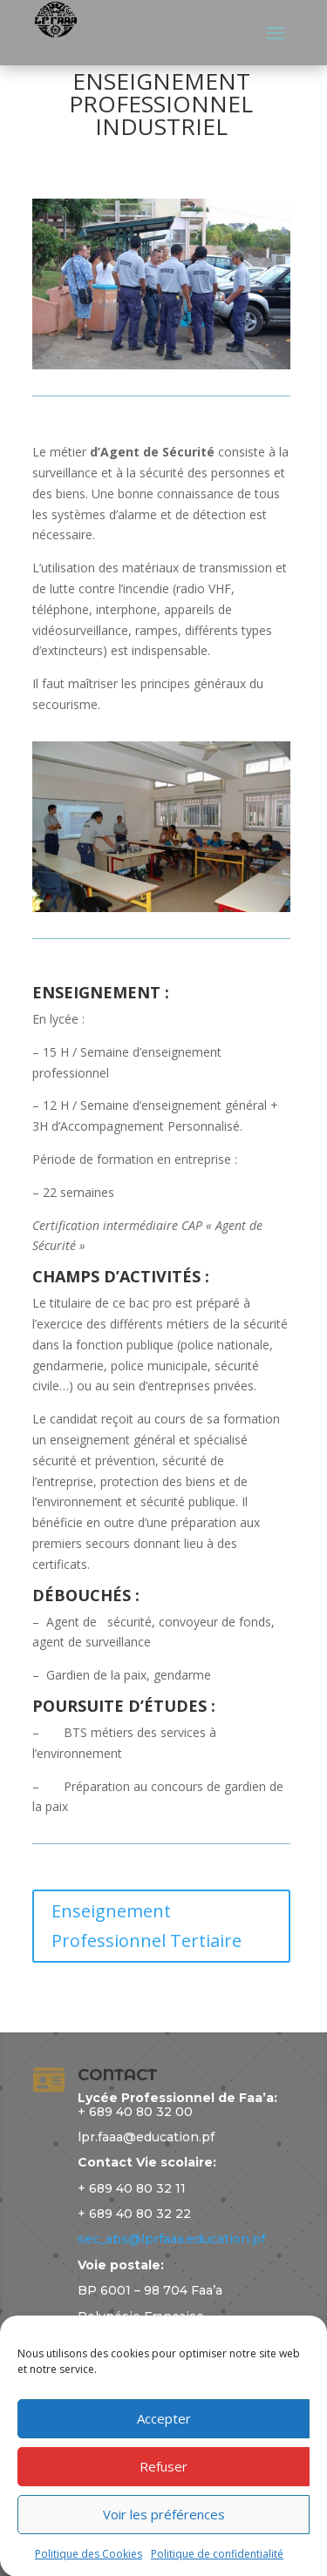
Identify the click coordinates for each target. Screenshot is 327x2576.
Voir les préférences (164, 2550)
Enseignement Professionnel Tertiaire (146, 1925)
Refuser (163, 2503)
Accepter (164, 2455)
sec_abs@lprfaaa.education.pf (171, 2239)
